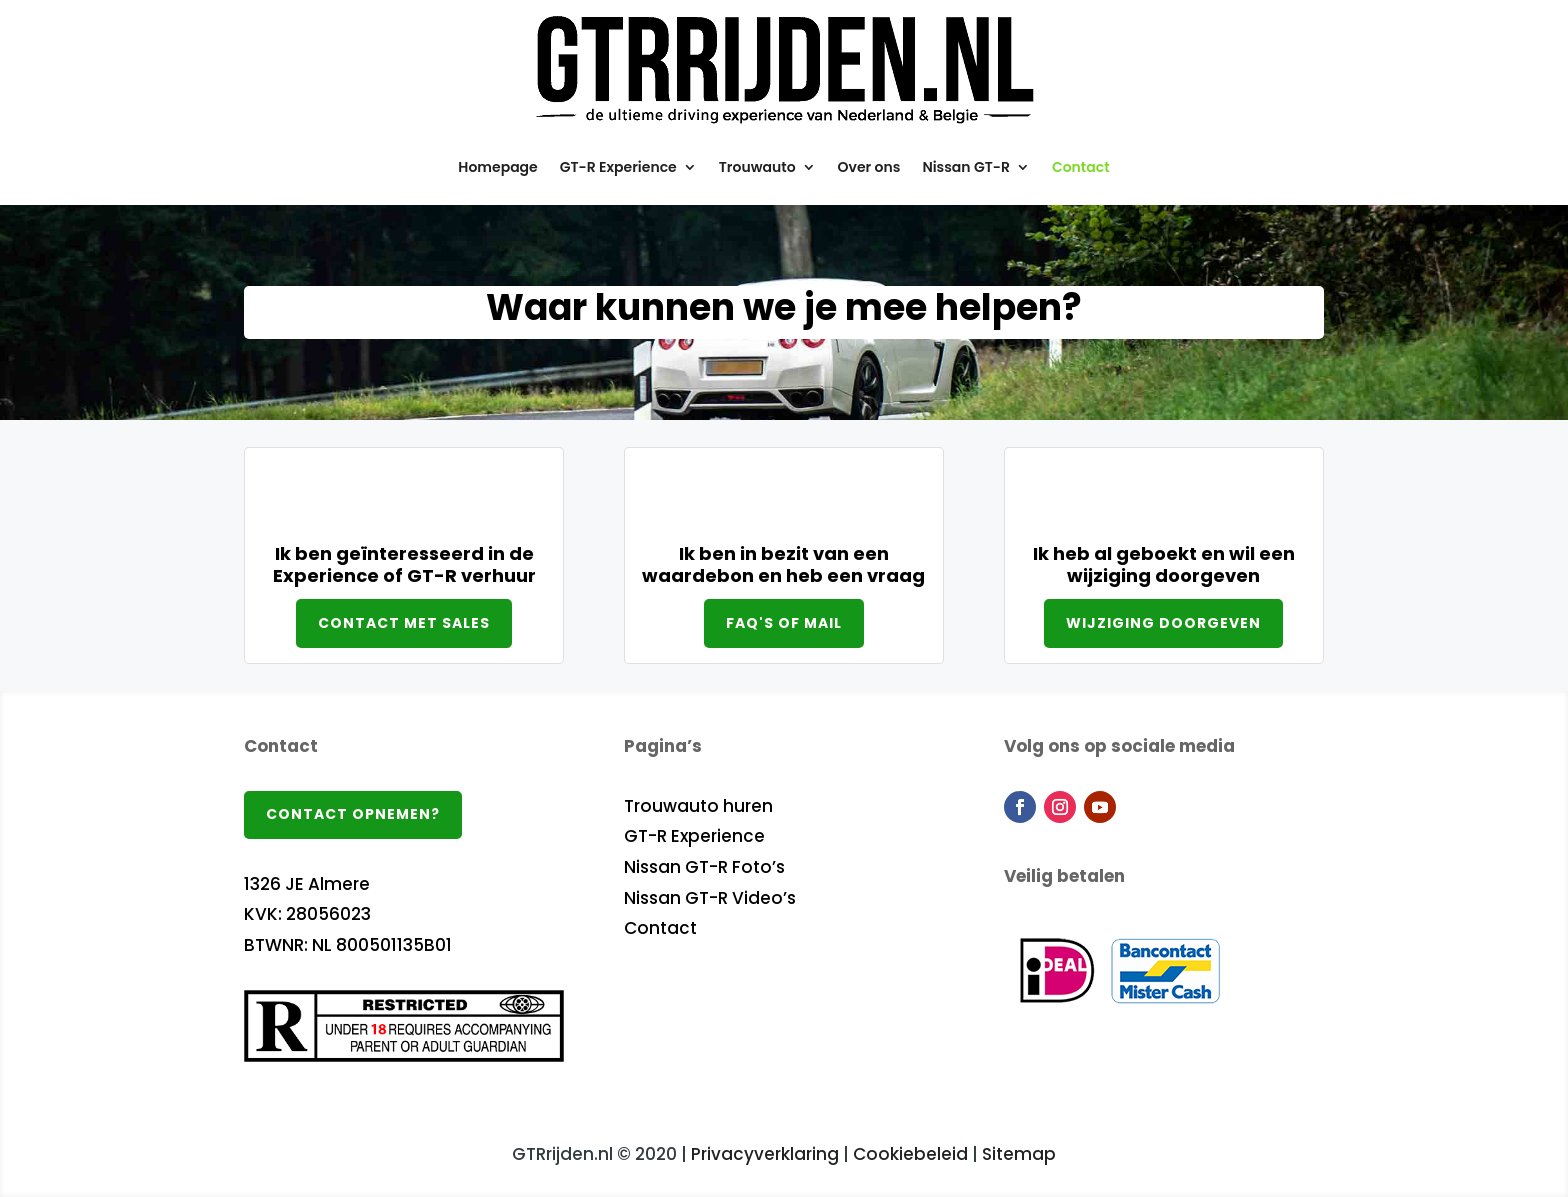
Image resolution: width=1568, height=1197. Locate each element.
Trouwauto (757, 167)
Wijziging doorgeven (1163, 623)
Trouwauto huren (698, 806)
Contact (1081, 167)
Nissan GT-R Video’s (710, 898)
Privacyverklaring (765, 1154)
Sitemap (1019, 1154)
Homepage (497, 167)
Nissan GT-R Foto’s (704, 867)
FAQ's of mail (784, 623)
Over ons (869, 167)
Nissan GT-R (966, 167)
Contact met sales (404, 623)
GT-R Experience (618, 167)
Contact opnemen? (353, 814)
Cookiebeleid (910, 1154)
